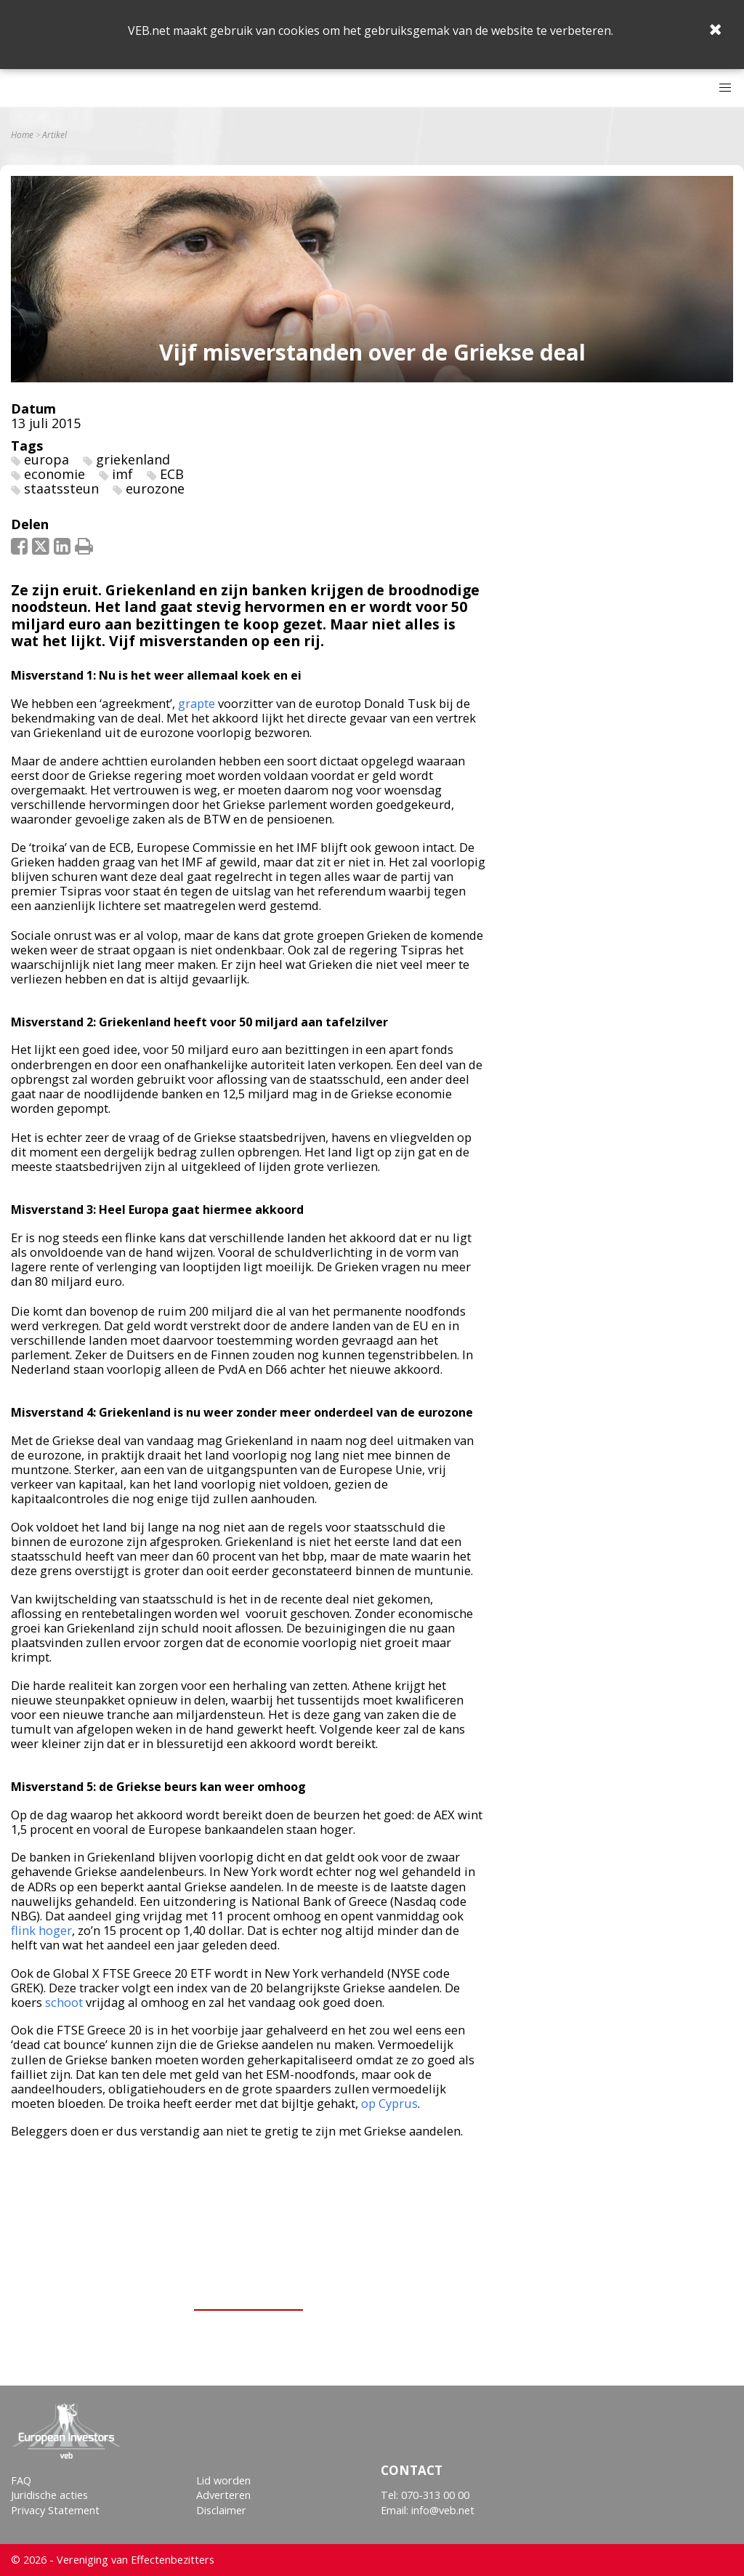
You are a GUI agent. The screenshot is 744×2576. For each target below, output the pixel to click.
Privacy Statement (55, 2510)
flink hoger (41, 1930)
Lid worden (223, 2480)
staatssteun (61, 488)
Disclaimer (221, 2510)
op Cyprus (389, 2103)
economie (54, 474)
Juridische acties (49, 2495)
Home (22, 135)
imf (122, 474)
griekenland (133, 459)
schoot (64, 2002)
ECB (172, 474)
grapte (196, 703)
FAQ (21, 2480)
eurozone (155, 488)
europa (46, 459)
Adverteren (223, 2495)
